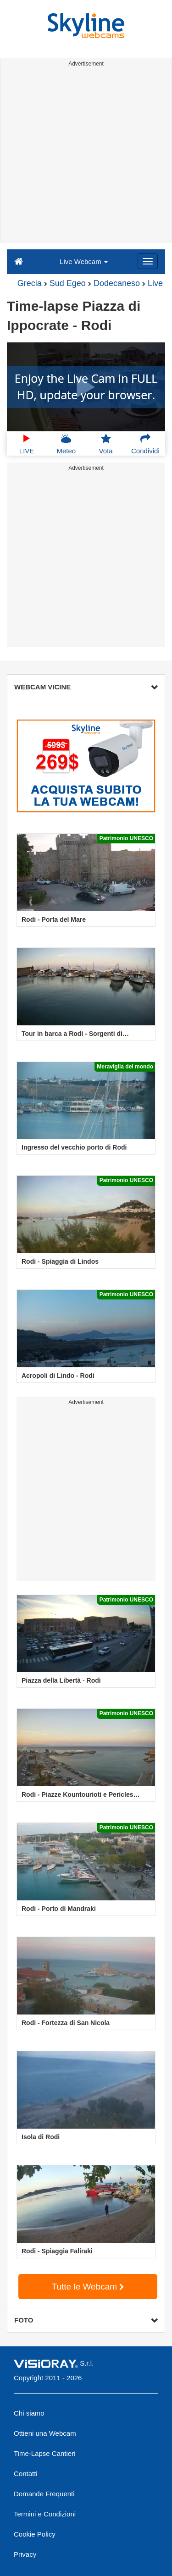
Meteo (66, 443)
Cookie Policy (34, 2534)
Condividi (145, 443)
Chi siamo (29, 2413)
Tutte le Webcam (88, 2286)
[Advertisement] (86, 156)
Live (155, 283)
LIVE (26, 443)
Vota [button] (106, 443)
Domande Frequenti (44, 2494)
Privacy (25, 2554)
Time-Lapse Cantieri (45, 2453)
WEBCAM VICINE (86, 687)
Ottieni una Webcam (45, 2433)
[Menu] (148, 261)
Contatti (26, 2473)
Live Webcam (84, 261)
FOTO (86, 2320)
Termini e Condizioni (45, 2514)
